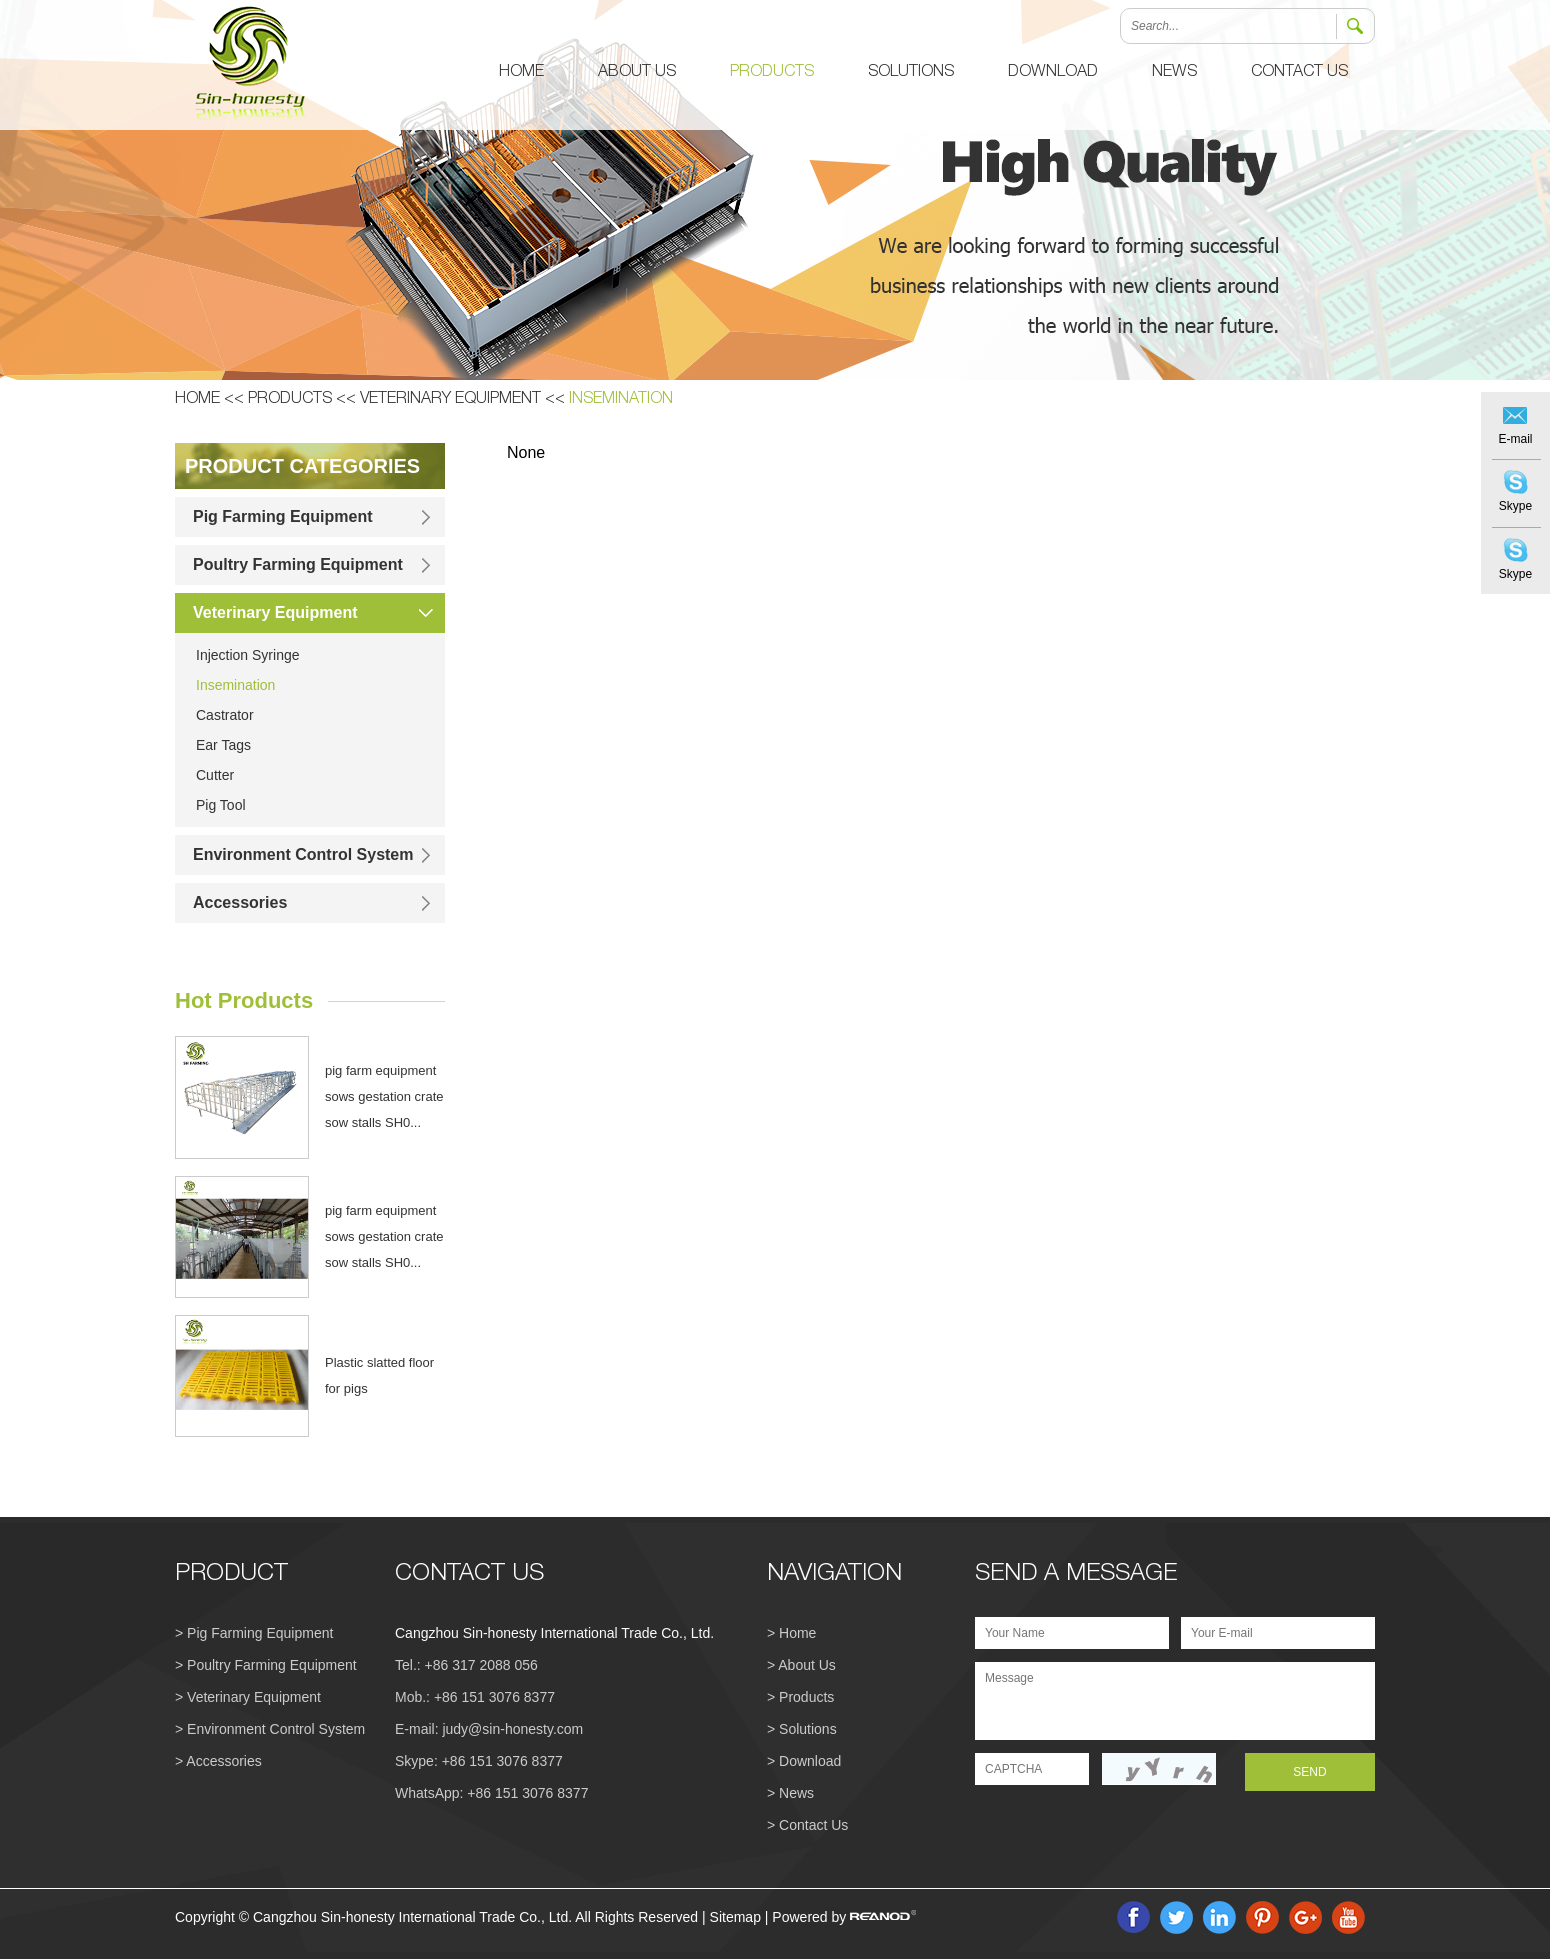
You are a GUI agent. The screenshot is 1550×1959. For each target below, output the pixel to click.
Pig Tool (221, 805)
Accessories (240, 902)
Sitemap (735, 1917)
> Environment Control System (270, 1729)
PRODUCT (231, 1575)
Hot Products (244, 1000)
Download (1053, 73)
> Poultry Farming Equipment (266, 1665)
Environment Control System (303, 854)
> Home (791, 1633)
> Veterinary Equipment (248, 1697)
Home (521, 73)
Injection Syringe (248, 655)
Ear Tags (223, 745)
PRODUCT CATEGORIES (302, 466)
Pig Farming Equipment (283, 516)
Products (772, 73)
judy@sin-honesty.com (512, 1729)
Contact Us (1299, 73)
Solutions (911, 73)
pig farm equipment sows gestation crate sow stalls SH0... (384, 1096)
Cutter (215, 775)
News (1174, 73)
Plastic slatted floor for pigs (379, 1375)
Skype (1515, 506)
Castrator (225, 715)
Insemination (621, 400)
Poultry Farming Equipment (298, 564)
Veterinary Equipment (450, 400)
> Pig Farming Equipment (254, 1633)
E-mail (1515, 439)
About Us (637, 73)
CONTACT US (469, 1575)
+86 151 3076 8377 (502, 1761)
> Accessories (218, 1761)
